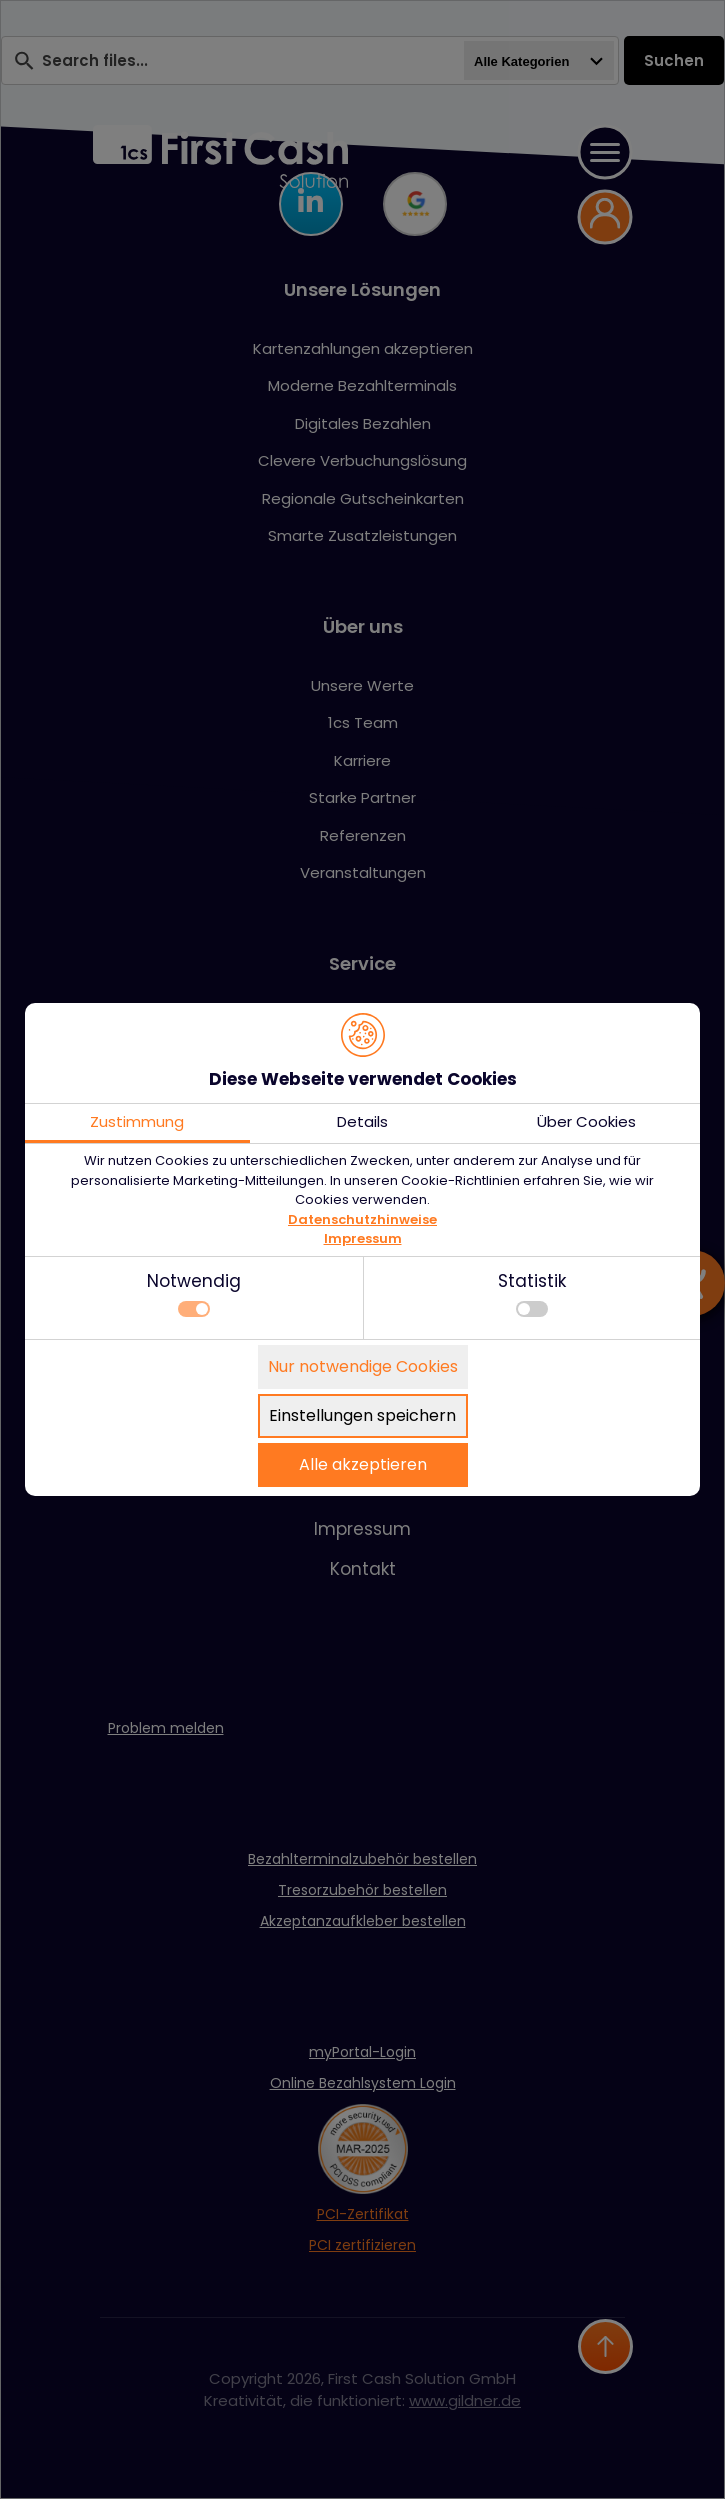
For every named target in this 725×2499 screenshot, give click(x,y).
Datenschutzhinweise (362, 1219)
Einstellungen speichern (362, 1415)
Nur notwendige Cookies (363, 1366)
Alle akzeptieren (363, 1464)
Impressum (363, 1238)
